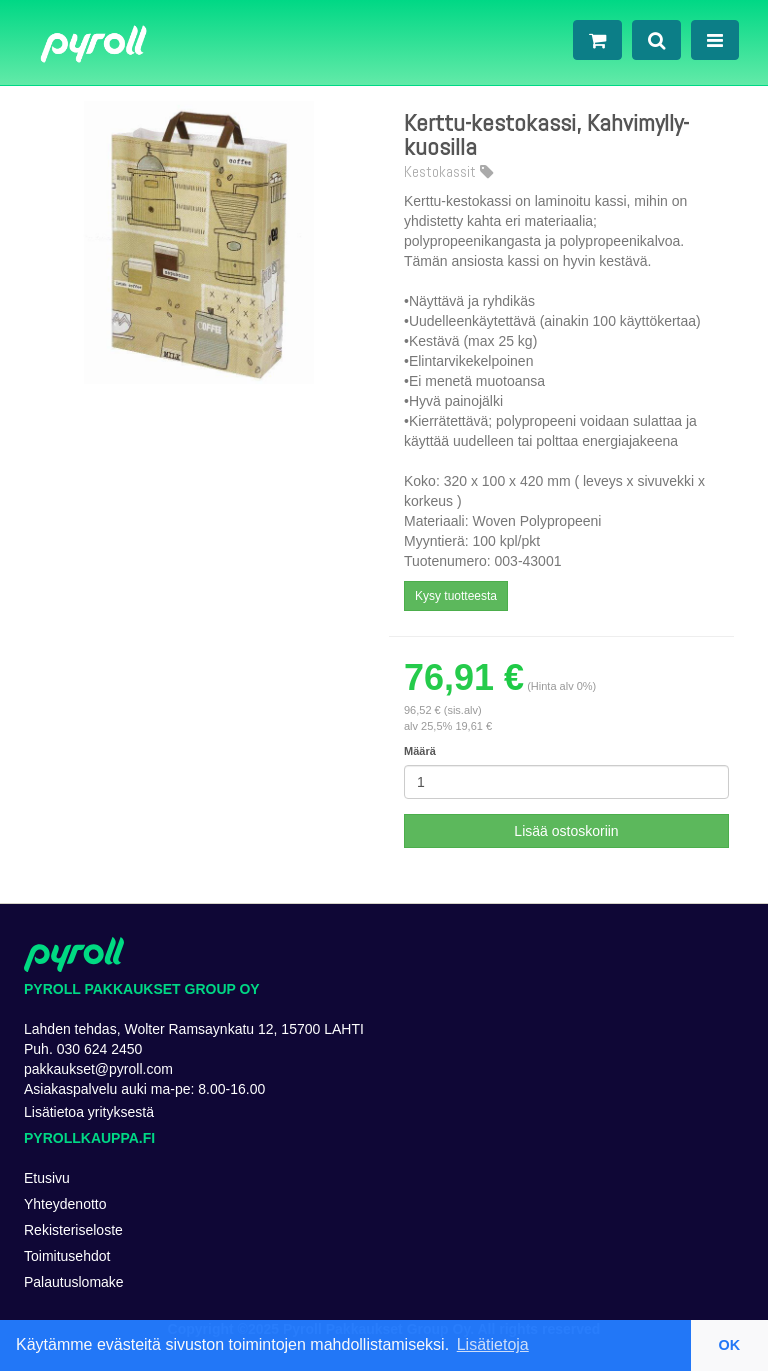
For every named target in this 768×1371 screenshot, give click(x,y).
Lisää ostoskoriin (566, 831)
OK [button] (730, 1345)
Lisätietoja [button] (493, 1344)
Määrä (420, 751)
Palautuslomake (74, 1282)
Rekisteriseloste (73, 1230)
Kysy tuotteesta (456, 596)
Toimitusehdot (67, 1256)
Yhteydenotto (65, 1204)
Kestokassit (448, 172)
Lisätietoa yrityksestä (89, 1112)
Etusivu (47, 1178)
